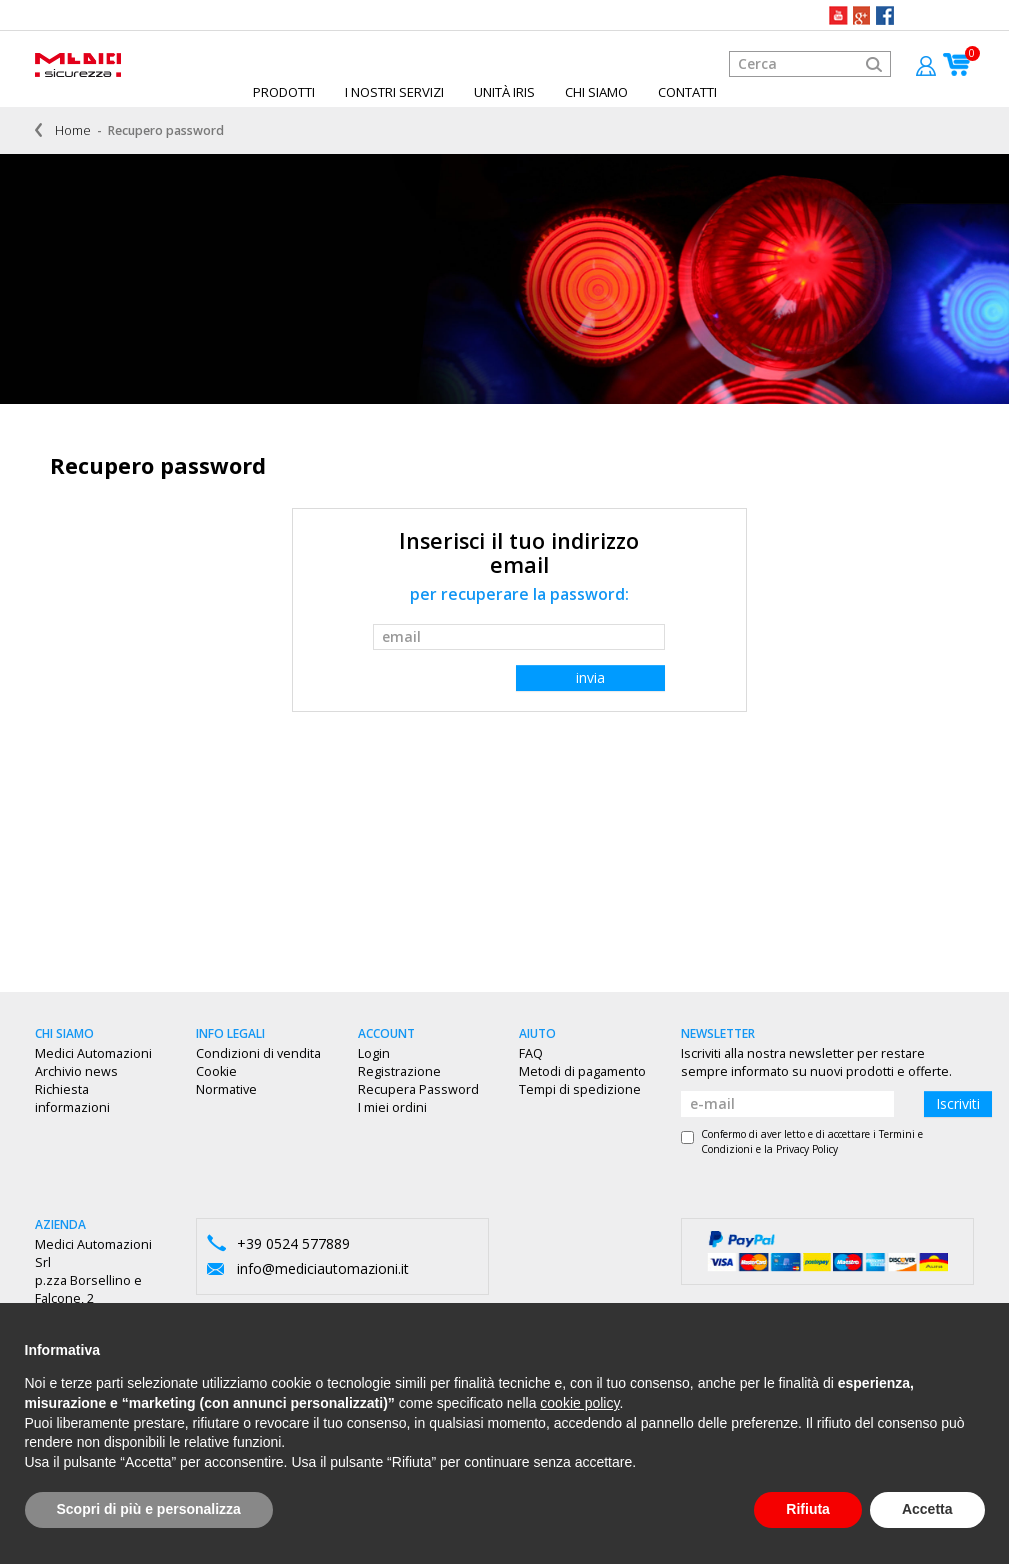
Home (73, 130)
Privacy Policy (807, 1149)
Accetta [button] (927, 1509)
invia (590, 677)
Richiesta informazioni (72, 1098)
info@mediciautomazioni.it (323, 1268)
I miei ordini (392, 1107)
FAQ (531, 1053)
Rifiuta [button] (808, 1509)
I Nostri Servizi (394, 92)
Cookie (216, 1071)
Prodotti (284, 92)
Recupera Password (418, 1089)
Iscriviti (958, 1103)
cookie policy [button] (579, 1403)
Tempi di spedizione (580, 1089)
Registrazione (399, 1071)
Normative (226, 1089)
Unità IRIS (504, 92)
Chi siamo (596, 92)
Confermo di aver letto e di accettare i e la (802, 1141)
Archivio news (76, 1071)
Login (374, 1053)
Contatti (687, 92)
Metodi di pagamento (582, 1071)
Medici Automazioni (93, 1053)
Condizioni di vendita (258, 1053)
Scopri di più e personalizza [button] (149, 1509)
